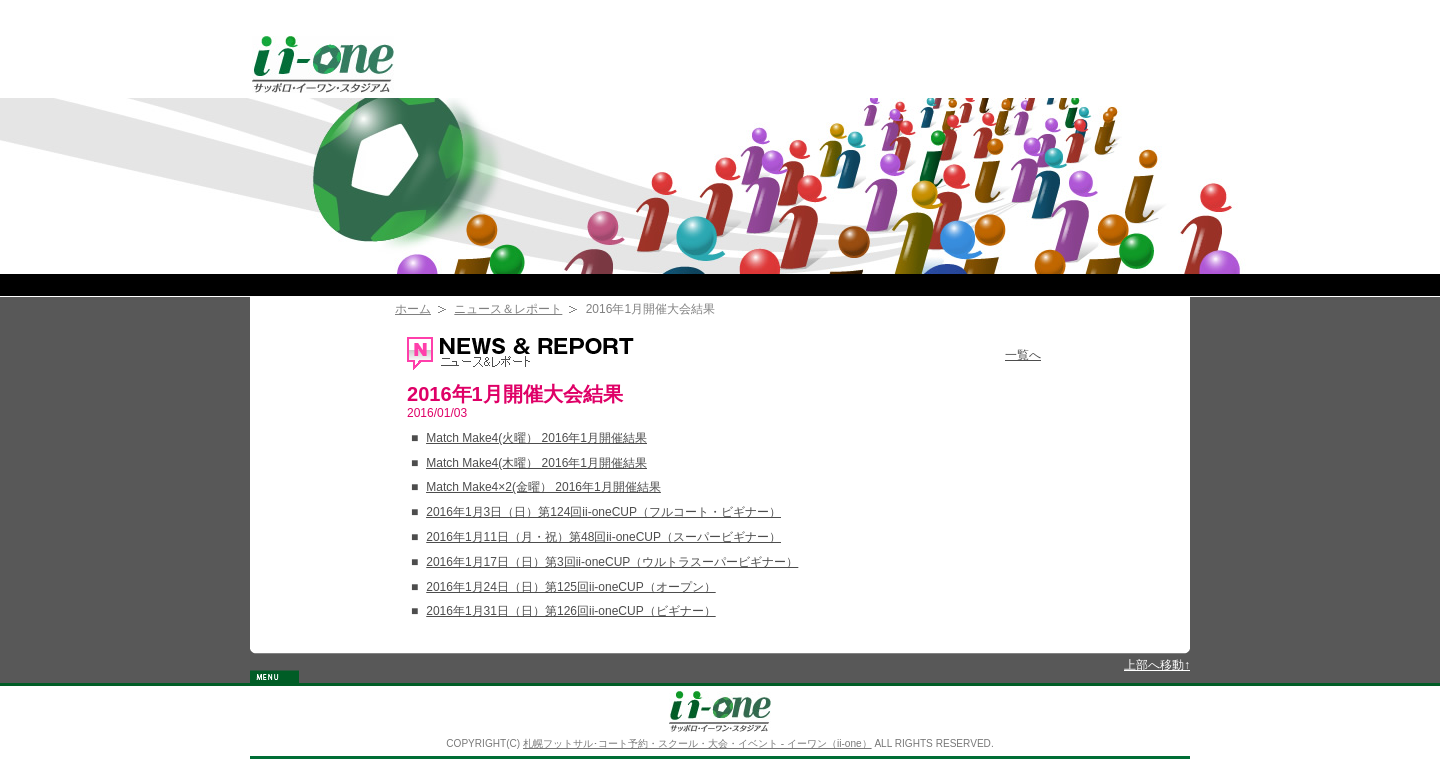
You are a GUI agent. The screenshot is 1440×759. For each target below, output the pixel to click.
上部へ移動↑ (1157, 665)
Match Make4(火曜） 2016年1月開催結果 (536, 438)
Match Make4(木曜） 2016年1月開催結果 (536, 463)
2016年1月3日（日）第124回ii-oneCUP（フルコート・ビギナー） (603, 512)
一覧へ (1023, 355)
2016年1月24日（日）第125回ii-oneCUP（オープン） (570, 587)
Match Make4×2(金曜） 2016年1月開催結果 (543, 487)
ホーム (413, 309)
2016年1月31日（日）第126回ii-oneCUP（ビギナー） (570, 611)
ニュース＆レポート (508, 309)
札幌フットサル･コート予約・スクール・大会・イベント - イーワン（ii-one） (697, 743)
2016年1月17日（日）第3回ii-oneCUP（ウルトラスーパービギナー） (612, 562)
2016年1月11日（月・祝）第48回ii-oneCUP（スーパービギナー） (603, 537)
